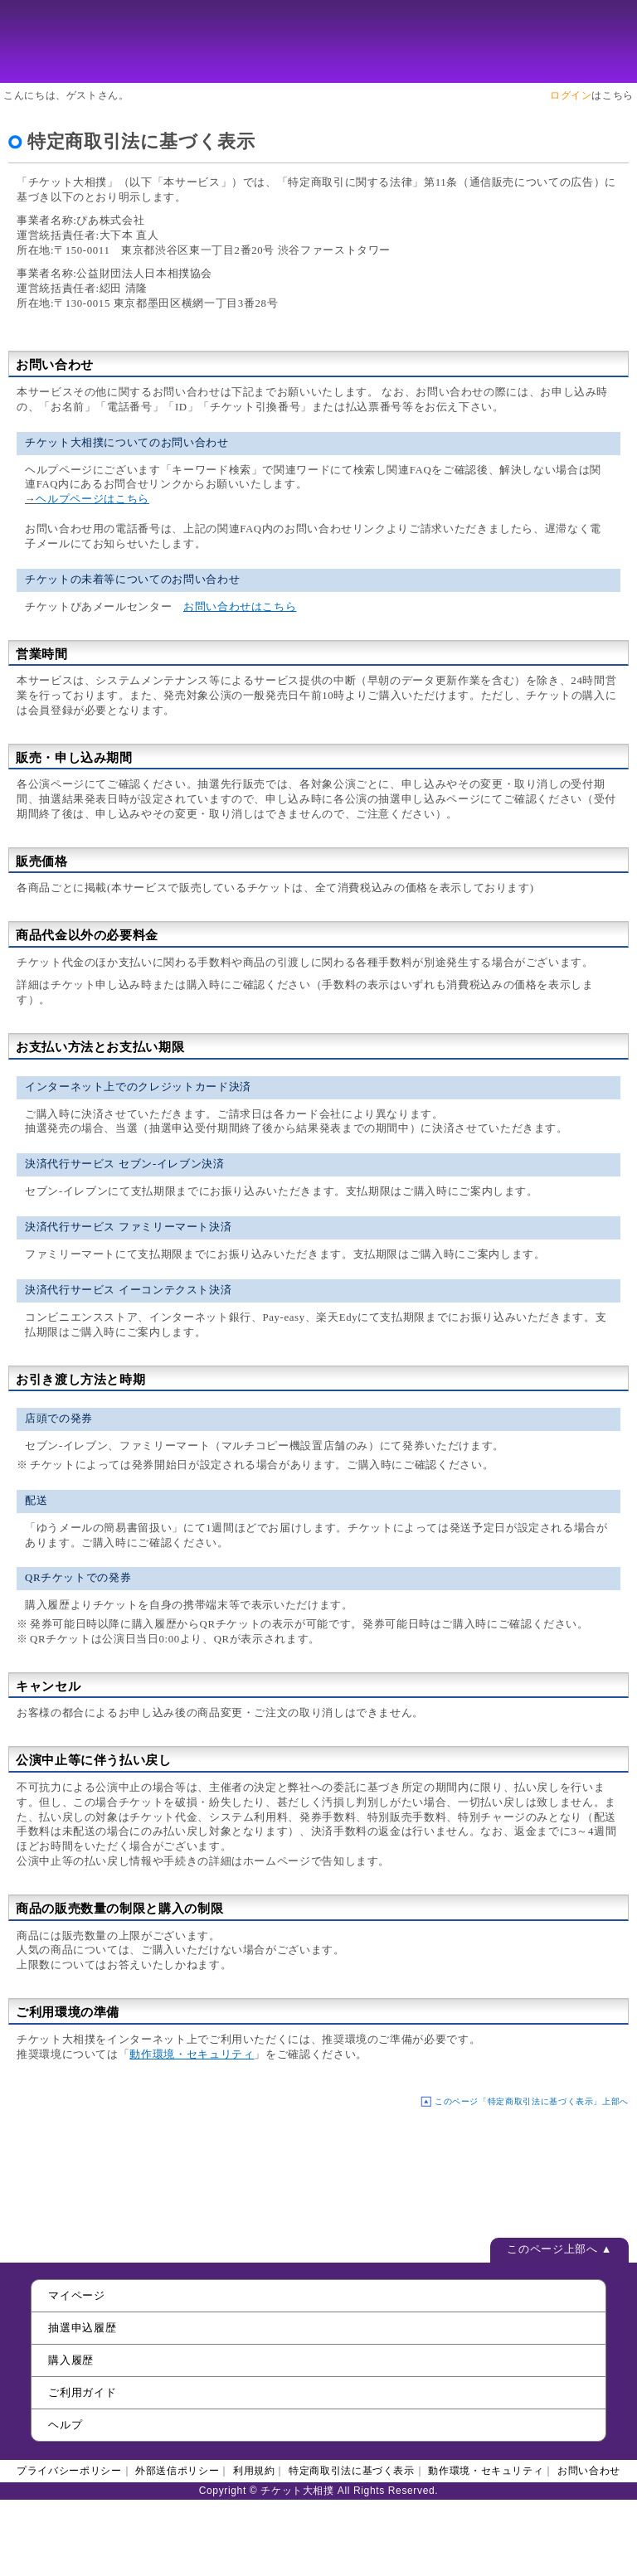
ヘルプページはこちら (92, 499)
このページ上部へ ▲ (559, 2249)
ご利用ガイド (82, 2392)
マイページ (76, 2295)
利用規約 (254, 2471)
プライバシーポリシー (69, 2471)
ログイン (571, 95)
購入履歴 (71, 2360)
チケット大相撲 (318, 41)
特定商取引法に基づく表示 (352, 2471)
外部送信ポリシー (177, 2471)
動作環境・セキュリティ (191, 2054)
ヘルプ (65, 2424)
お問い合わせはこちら (239, 607)
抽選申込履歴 (82, 2327)
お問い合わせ (588, 2471)
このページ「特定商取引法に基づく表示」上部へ (532, 2101)
